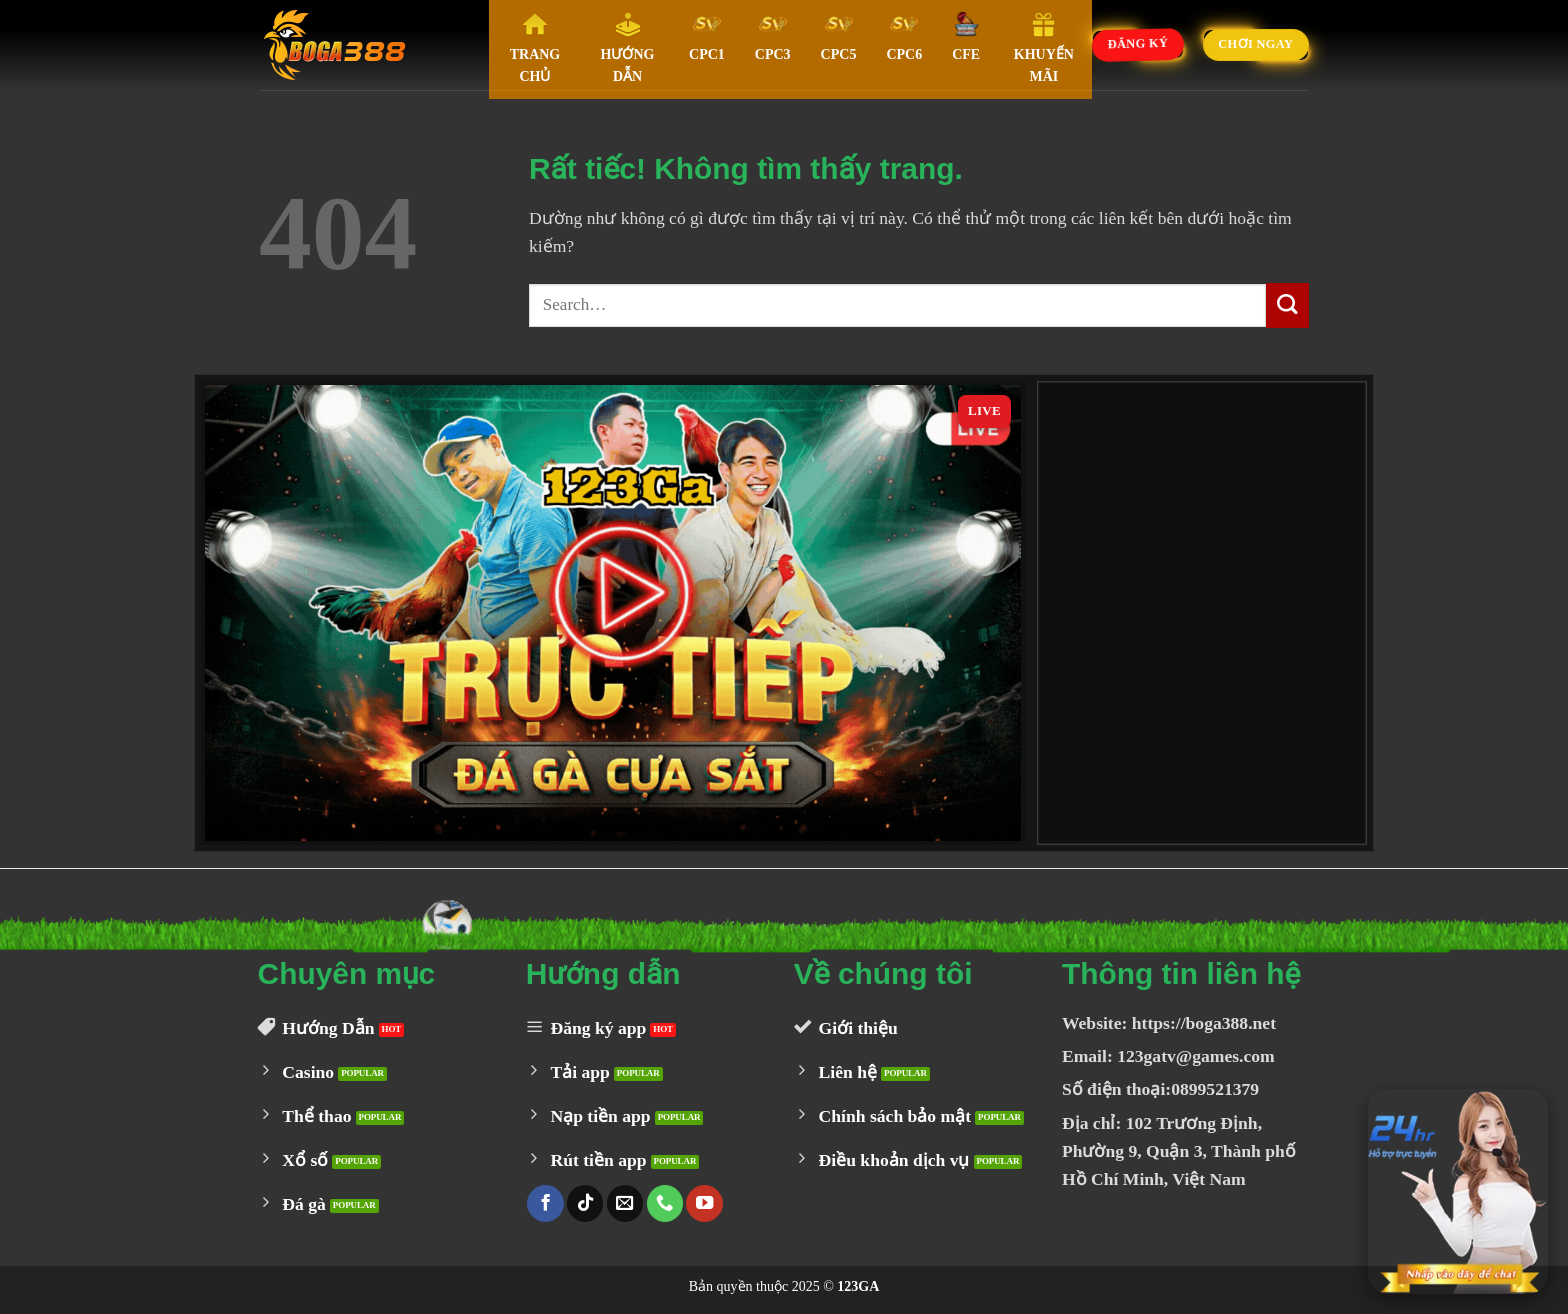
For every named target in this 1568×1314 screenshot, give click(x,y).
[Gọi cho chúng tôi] (665, 1203)
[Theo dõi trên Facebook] (545, 1203)
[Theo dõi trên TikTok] (585, 1203)
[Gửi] (1287, 305)
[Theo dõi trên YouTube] (704, 1203)
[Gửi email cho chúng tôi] (625, 1203)
